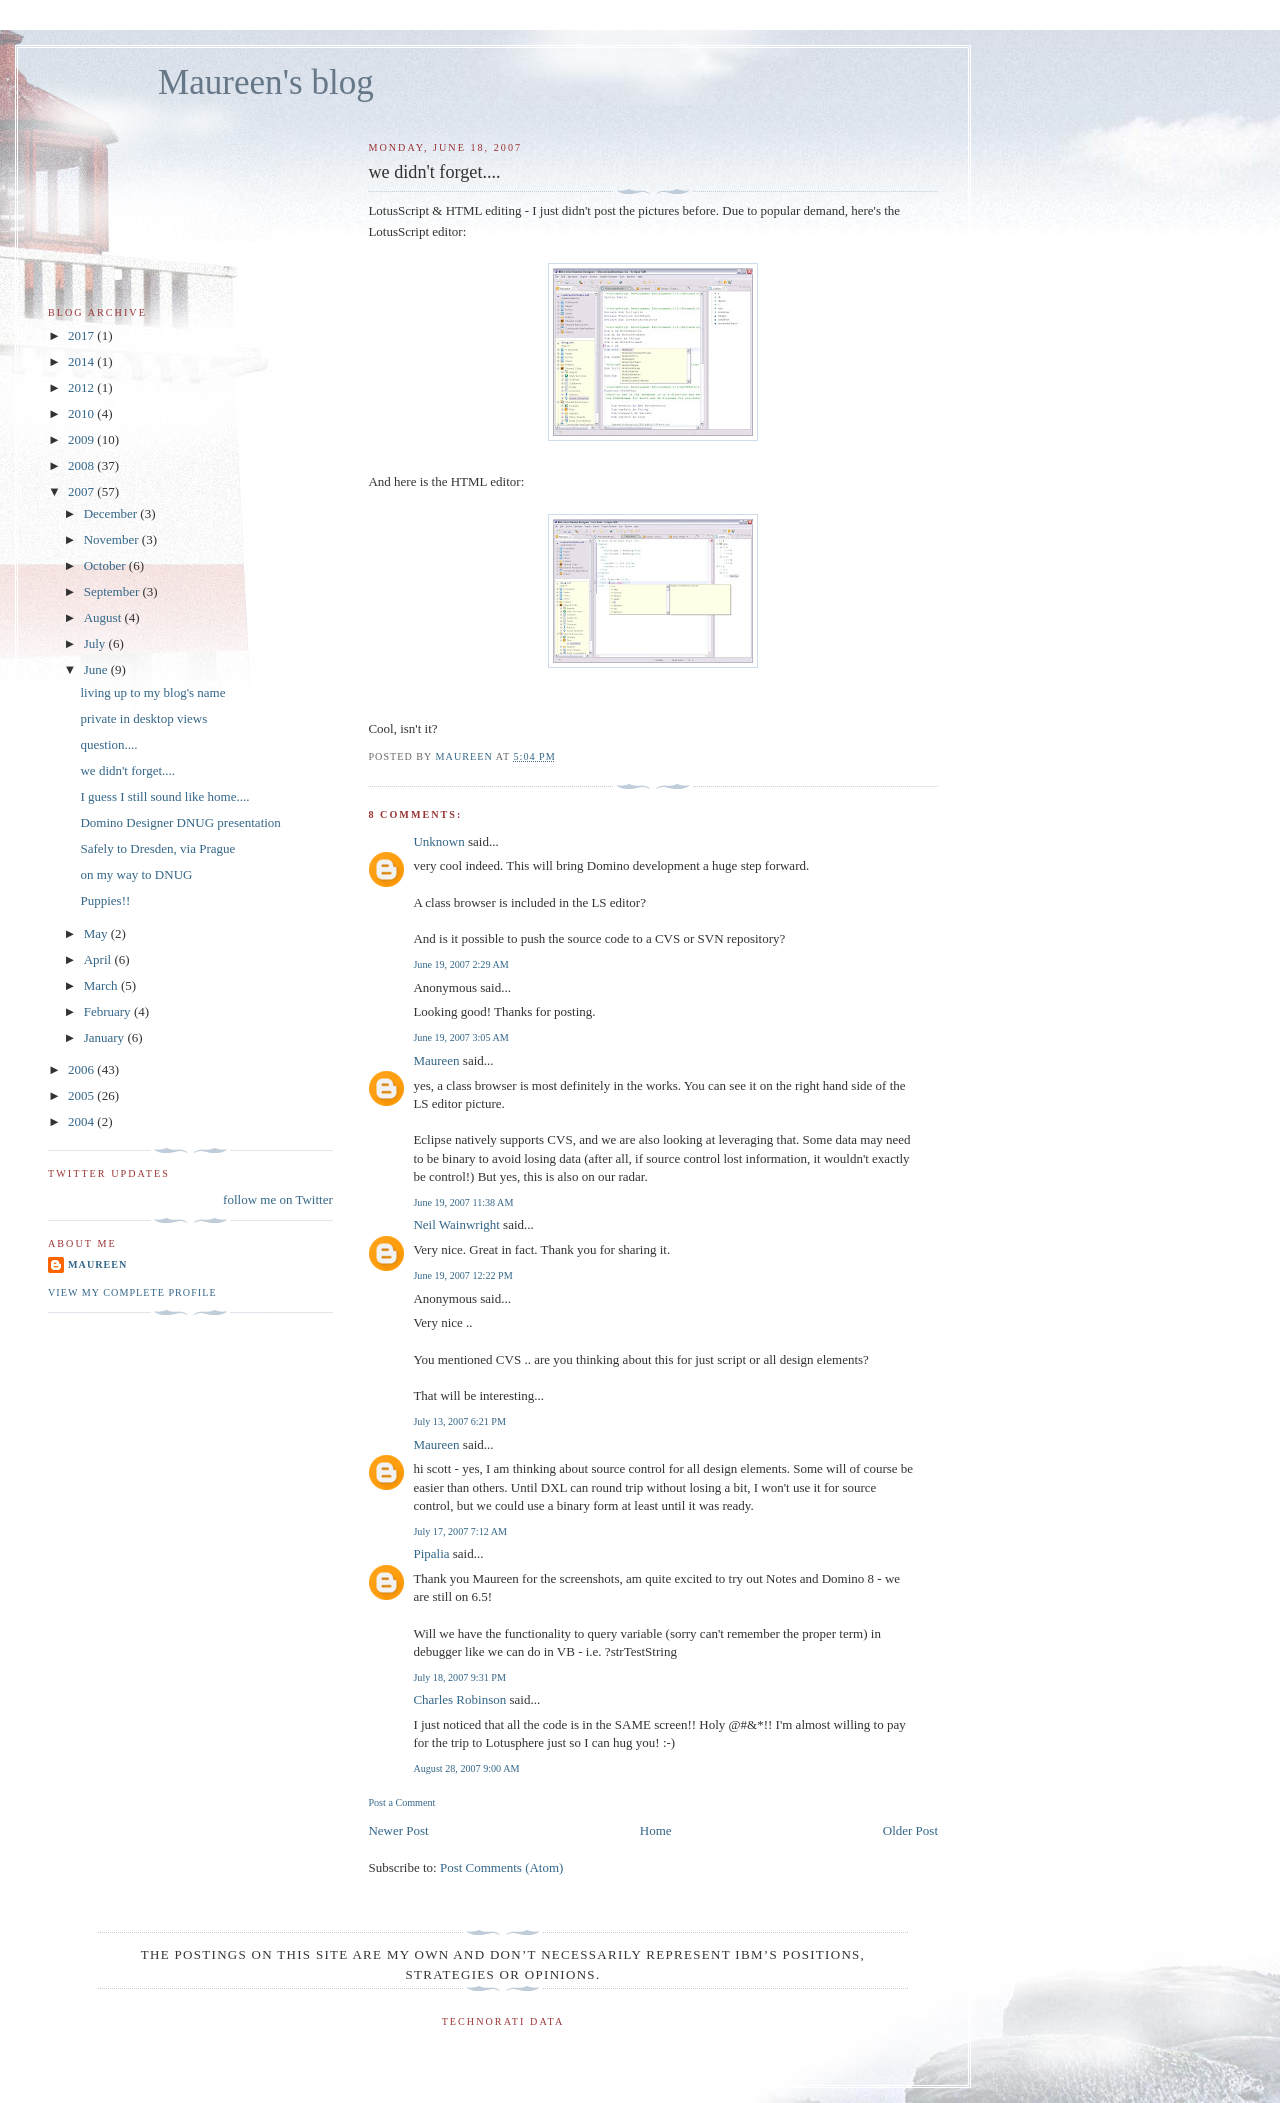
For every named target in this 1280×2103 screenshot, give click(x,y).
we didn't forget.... (127, 770)
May (97, 933)
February (109, 1011)
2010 (82, 413)
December (112, 513)
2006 (82, 1069)
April (99, 959)
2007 (82, 491)
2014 (82, 361)
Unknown (438, 841)
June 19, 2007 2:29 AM (460, 964)
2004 (82, 1121)
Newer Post (398, 1830)
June (97, 669)
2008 (82, 465)
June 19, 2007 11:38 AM (463, 1202)
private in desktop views (143, 718)
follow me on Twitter (278, 1199)
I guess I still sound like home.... (164, 796)
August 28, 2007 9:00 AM (466, 1768)
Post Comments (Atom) (502, 1867)
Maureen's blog (266, 82)
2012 (82, 387)
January (106, 1037)
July (96, 643)
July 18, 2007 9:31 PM (459, 1677)
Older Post (910, 1830)
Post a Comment (401, 1802)
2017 (82, 335)
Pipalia (431, 1553)
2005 (82, 1095)
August (104, 617)
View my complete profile (132, 1292)
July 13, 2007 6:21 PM (459, 1421)
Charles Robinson (459, 1699)
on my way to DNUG (136, 874)
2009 (82, 439)
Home (656, 1830)
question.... (108, 744)
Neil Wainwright (456, 1224)
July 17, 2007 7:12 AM (460, 1531)
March (102, 985)
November (113, 539)
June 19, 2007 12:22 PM (462, 1275)
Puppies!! (105, 900)
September (113, 591)
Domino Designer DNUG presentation (180, 822)
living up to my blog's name (152, 692)
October (106, 565)
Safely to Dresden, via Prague (157, 848)
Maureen (436, 1060)
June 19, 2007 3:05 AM (460, 1037)
